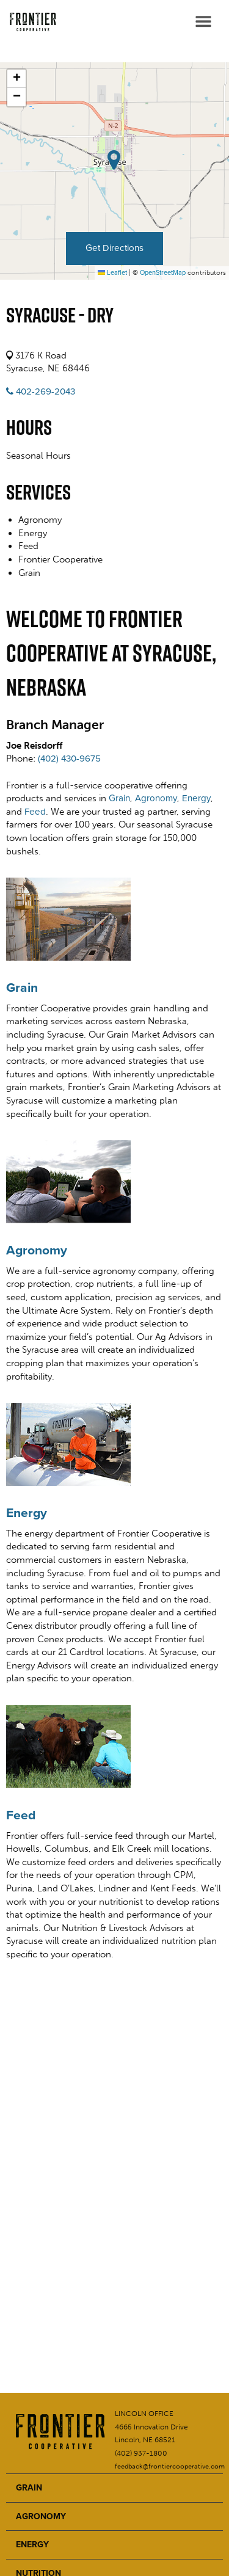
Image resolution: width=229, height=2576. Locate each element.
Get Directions (114, 247)
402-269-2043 (40, 391)
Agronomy (156, 798)
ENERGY (32, 2544)
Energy (196, 798)
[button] (16, 79)
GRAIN (29, 2488)
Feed (35, 811)
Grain (119, 798)
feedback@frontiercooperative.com (170, 2466)
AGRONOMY (41, 2516)
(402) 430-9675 (69, 758)
